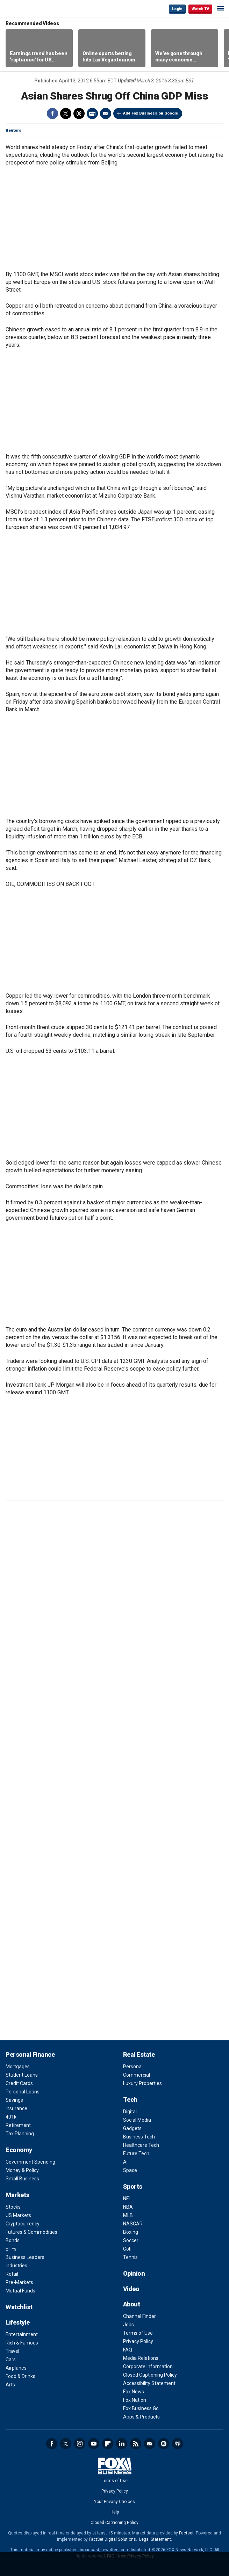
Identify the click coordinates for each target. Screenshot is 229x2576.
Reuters (13, 130)
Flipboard (107, 2443)
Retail (12, 2274)
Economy (19, 2149)
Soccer (130, 2240)
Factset (186, 2533)
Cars (11, 2359)
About (131, 2304)
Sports (132, 2186)
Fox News (133, 2391)
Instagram (79, 2443)
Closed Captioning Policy (150, 2375)
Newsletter (149, 2443)
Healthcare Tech (141, 2145)
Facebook (52, 113)
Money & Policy (22, 2170)
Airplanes (16, 2368)
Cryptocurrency (23, 2223)
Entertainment (22, 2334)
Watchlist (19, 2307)
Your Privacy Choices (114, 2501)
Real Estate (139, 2054)
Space (130, 2170)
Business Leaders (25, 2257)
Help (114, 2512)
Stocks (13, 2207)
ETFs (11, 2249)
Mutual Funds (20, 2291)
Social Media (137, 2120)
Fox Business (28, 8)
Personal (133, 2066)
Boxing (130, 2232)
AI (125, 2162)
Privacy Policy (138, 2341)
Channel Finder (139, 2316)
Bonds (13, 2240)
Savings (14, 2100)
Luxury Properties (142, 2083)
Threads (79, 113)
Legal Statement (155, 2539)
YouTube (93, 2443)
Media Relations (140, 2358)
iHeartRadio (177, 2443)
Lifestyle (18, 2322)
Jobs (128, 2324)
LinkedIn (121, 2443)
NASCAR (133, 2223)
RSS (135, 2443)
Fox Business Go (141, 2408)
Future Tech (136, 2153)
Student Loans (22, 2075)
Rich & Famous (22, 2343)
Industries (16, 2265)
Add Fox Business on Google (150, 113)
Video (131, 2288)
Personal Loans (23, 2091)
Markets (17, 2195)
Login (177, 9)
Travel (12, 2351)
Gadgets (132, 2128)
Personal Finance (30, 2054)
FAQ (127, 2350)
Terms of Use (138, 2333)
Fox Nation (134, 2400)
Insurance (16, 2108)
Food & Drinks (20, 2376)
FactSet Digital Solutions (112, 2539)
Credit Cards (19, 2083)
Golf (127, 2249)
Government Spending (30, 2162)
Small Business (22, 2178)
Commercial (136, 2075)
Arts (10, 2384)
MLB (128, 2215)
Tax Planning (20, 2133)
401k (11, 2117)
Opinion (134, 2273)
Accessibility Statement (149, 2383)
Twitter (65, 113)
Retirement (18, 2125)
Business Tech (139, 2137)
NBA (128, 2207)
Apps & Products (141, 2417)
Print (92, 113)
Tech (130, 2099)
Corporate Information (148, 2366)
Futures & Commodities (31, 2232)
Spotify (163, 2443)
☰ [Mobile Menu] (220, 8)
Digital (130, 2111)
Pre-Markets (19, 2282)
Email (105, 113)
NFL (127, 2198)
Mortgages (18, 2066)
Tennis (130, 2257)
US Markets (18, 2215)
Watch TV (200, 9)
